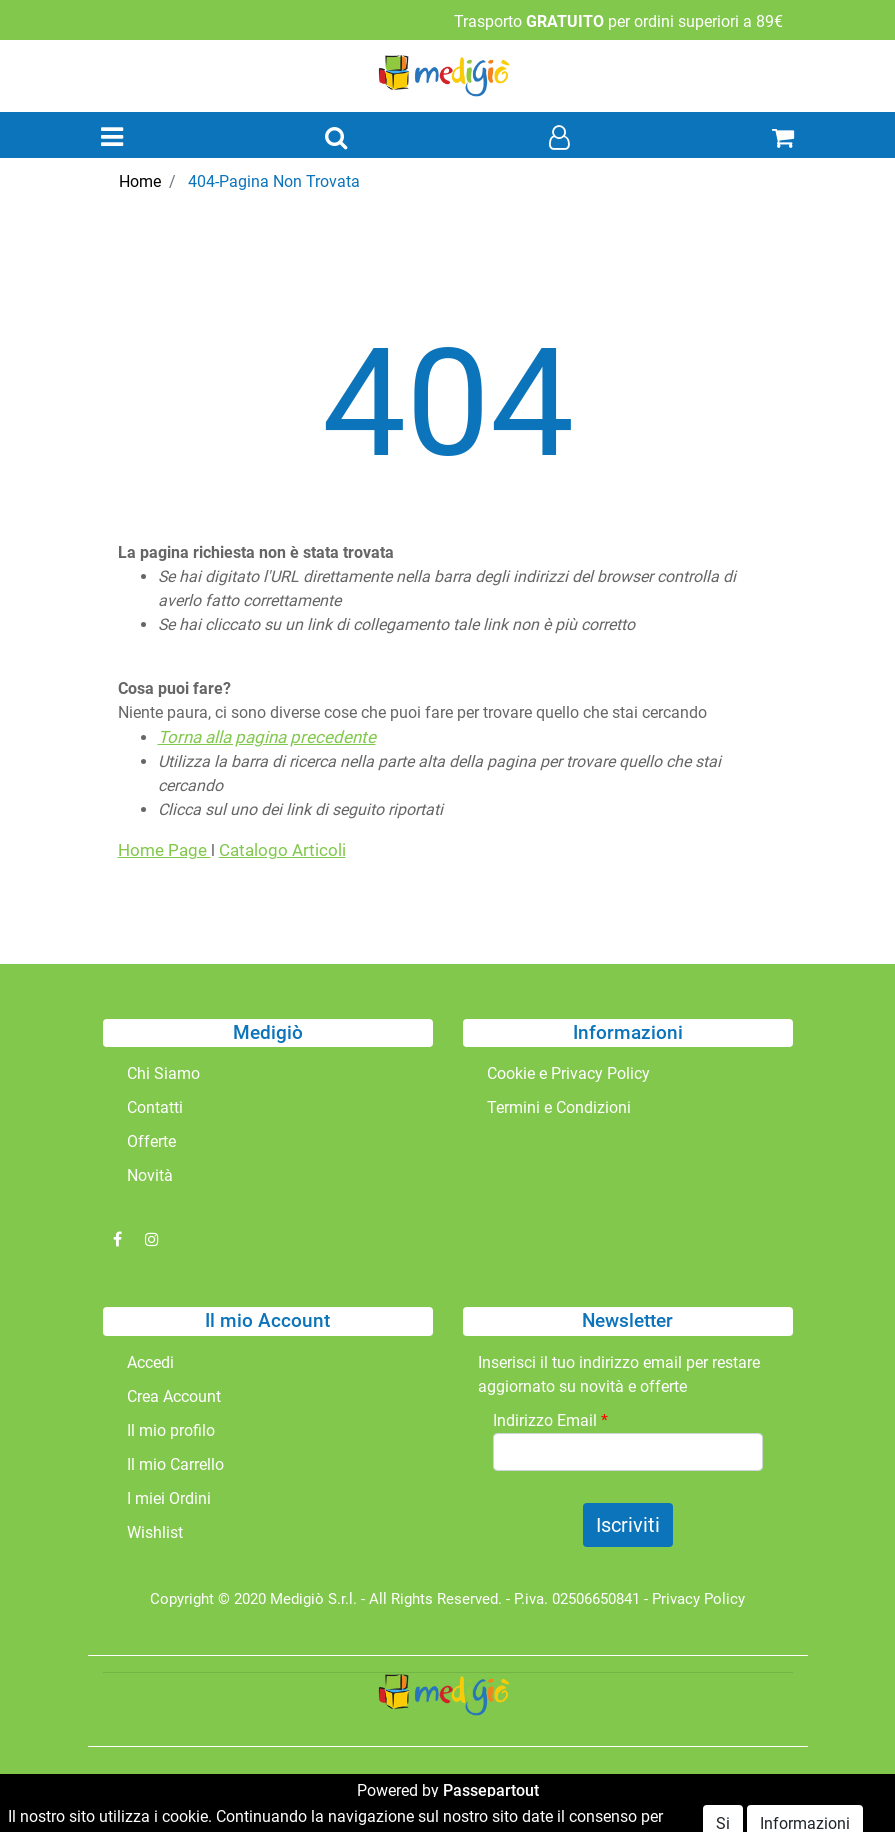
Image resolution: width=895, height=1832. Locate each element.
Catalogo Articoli (282, 850)
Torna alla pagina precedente (267, 737)
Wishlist (155, 1532)
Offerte (151, 1141)
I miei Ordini (169, 1498)
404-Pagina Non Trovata (274, 181)
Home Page (164, 850)
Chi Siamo (163, 1073)
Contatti (155, 1107)
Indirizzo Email (550, 1420)
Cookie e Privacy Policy (568, 1073)
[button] (336, 139)
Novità (150, 1175)
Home (140, 181)
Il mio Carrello (175, 1464)
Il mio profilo (171, 1430)
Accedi (150, 1362)
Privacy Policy (698, 1599)
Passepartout (491, 1790)
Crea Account (174, 1396)
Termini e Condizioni (559, 1107)
